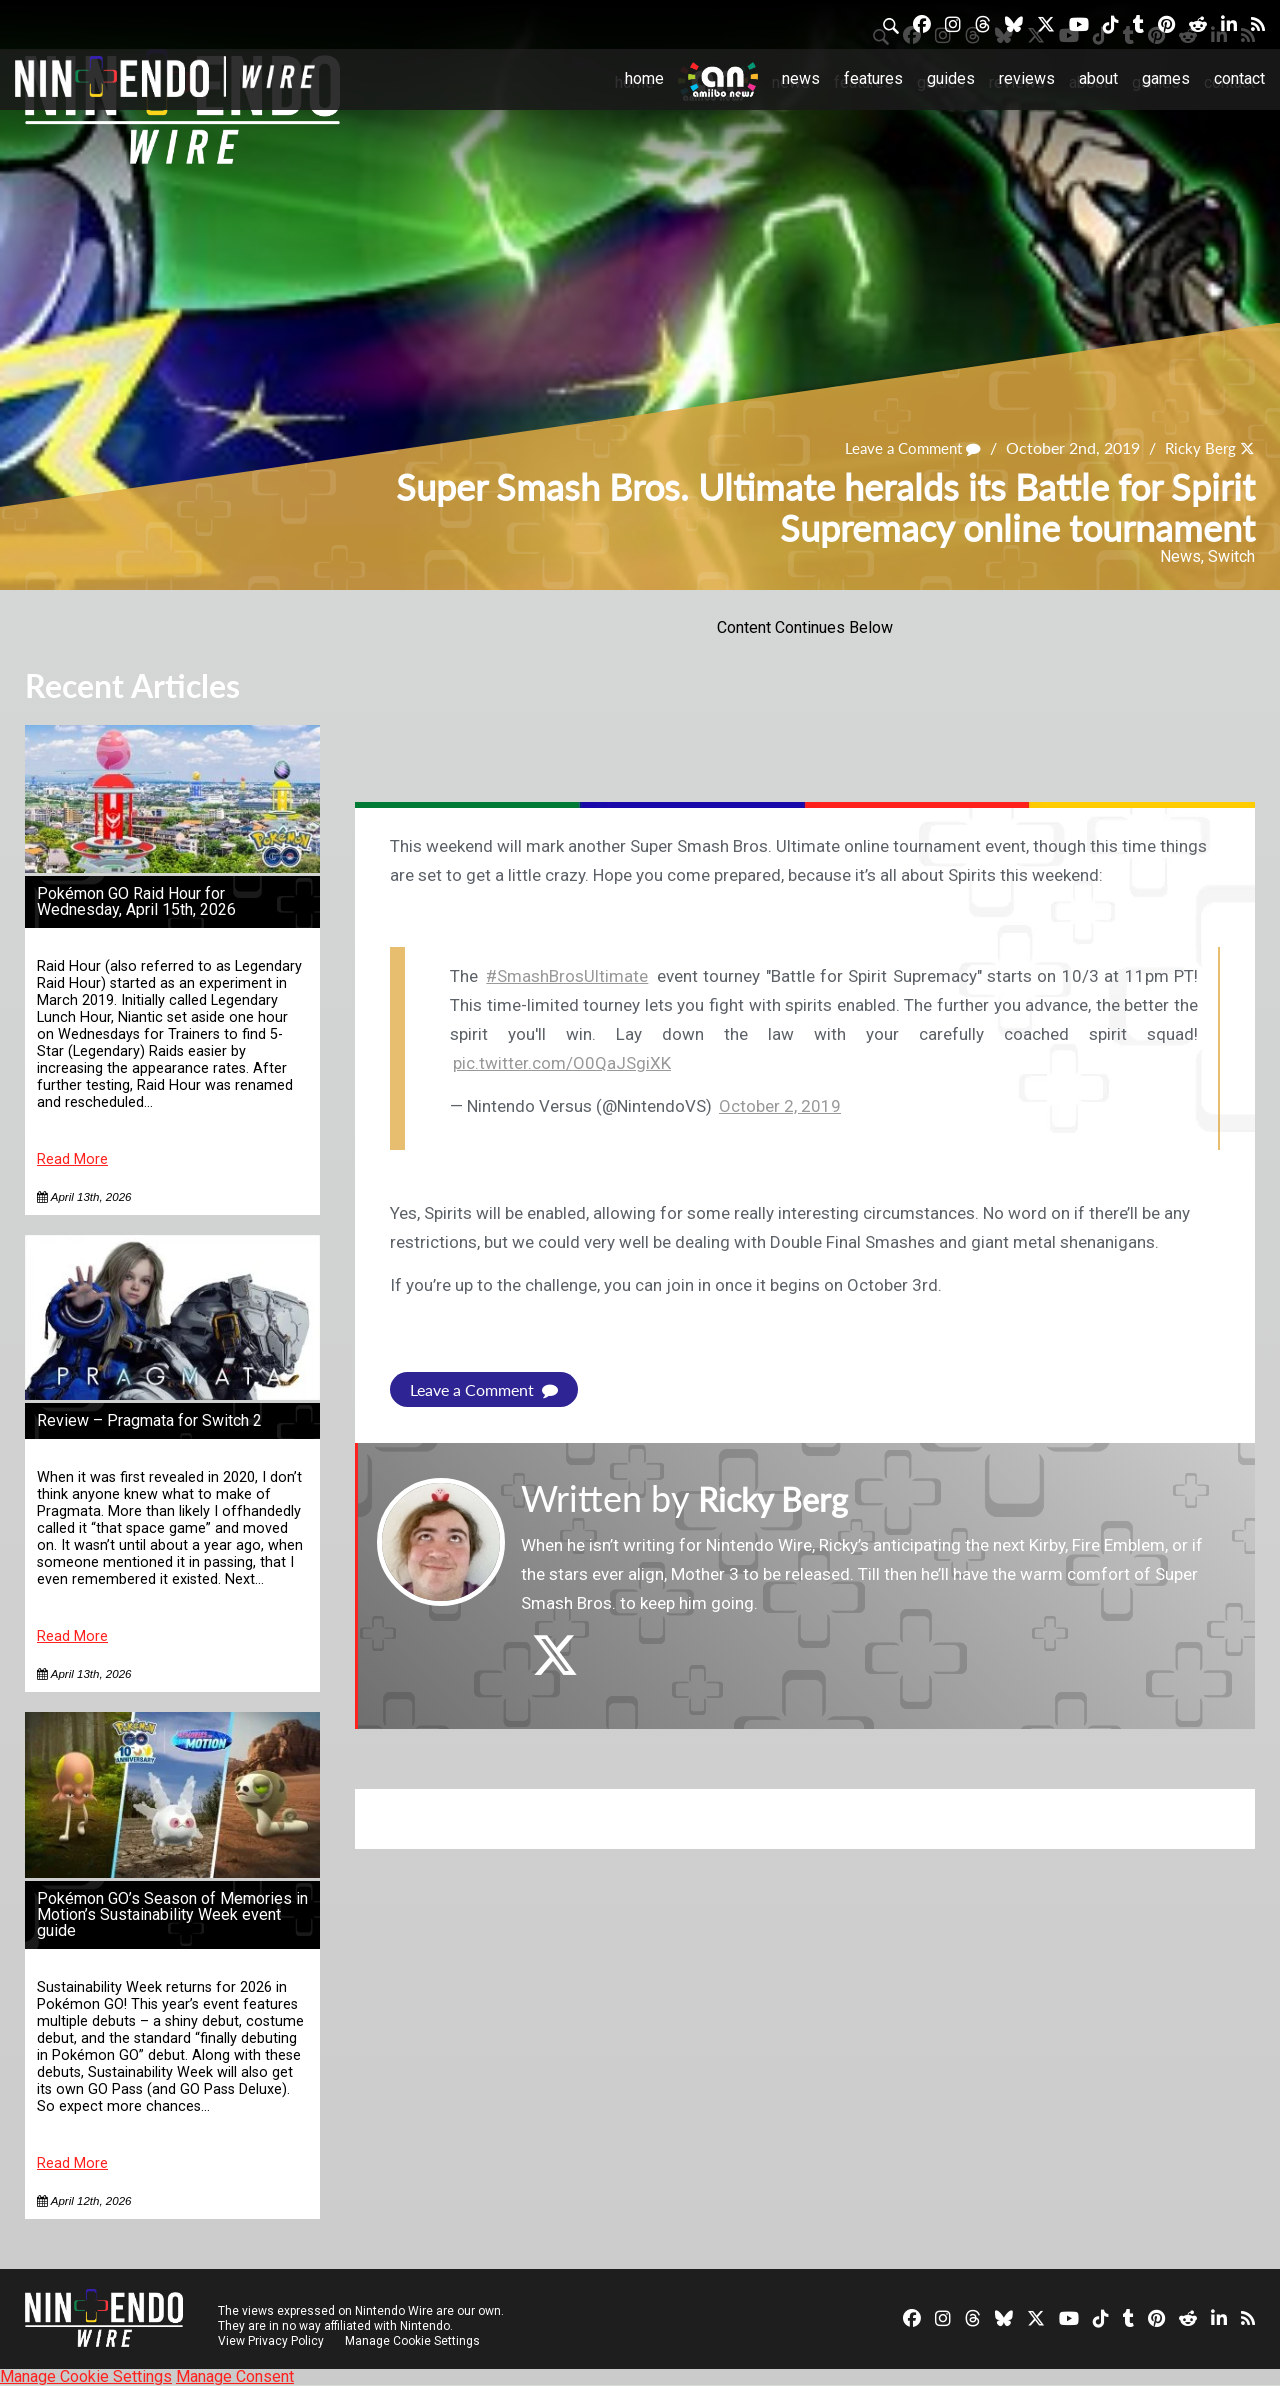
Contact (1239, 78)
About (1098, 78)
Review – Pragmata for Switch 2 (149, 1420)
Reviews (1027, 78)
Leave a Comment (905, 447)
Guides (951, 78)
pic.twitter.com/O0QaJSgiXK (562, 1063)
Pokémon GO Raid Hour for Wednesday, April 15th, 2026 (136, 901)
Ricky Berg (1198, 447)
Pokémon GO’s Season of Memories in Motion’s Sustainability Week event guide (172, 1914)
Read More (72, 1159)
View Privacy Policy (271, 2341)
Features (873, 78)
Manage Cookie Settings (414, 2341)
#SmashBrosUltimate (567, 976)
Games (1166, 78)
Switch (1231, 556)
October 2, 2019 (780, 1106)
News (801, 78)
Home (644, 78)
